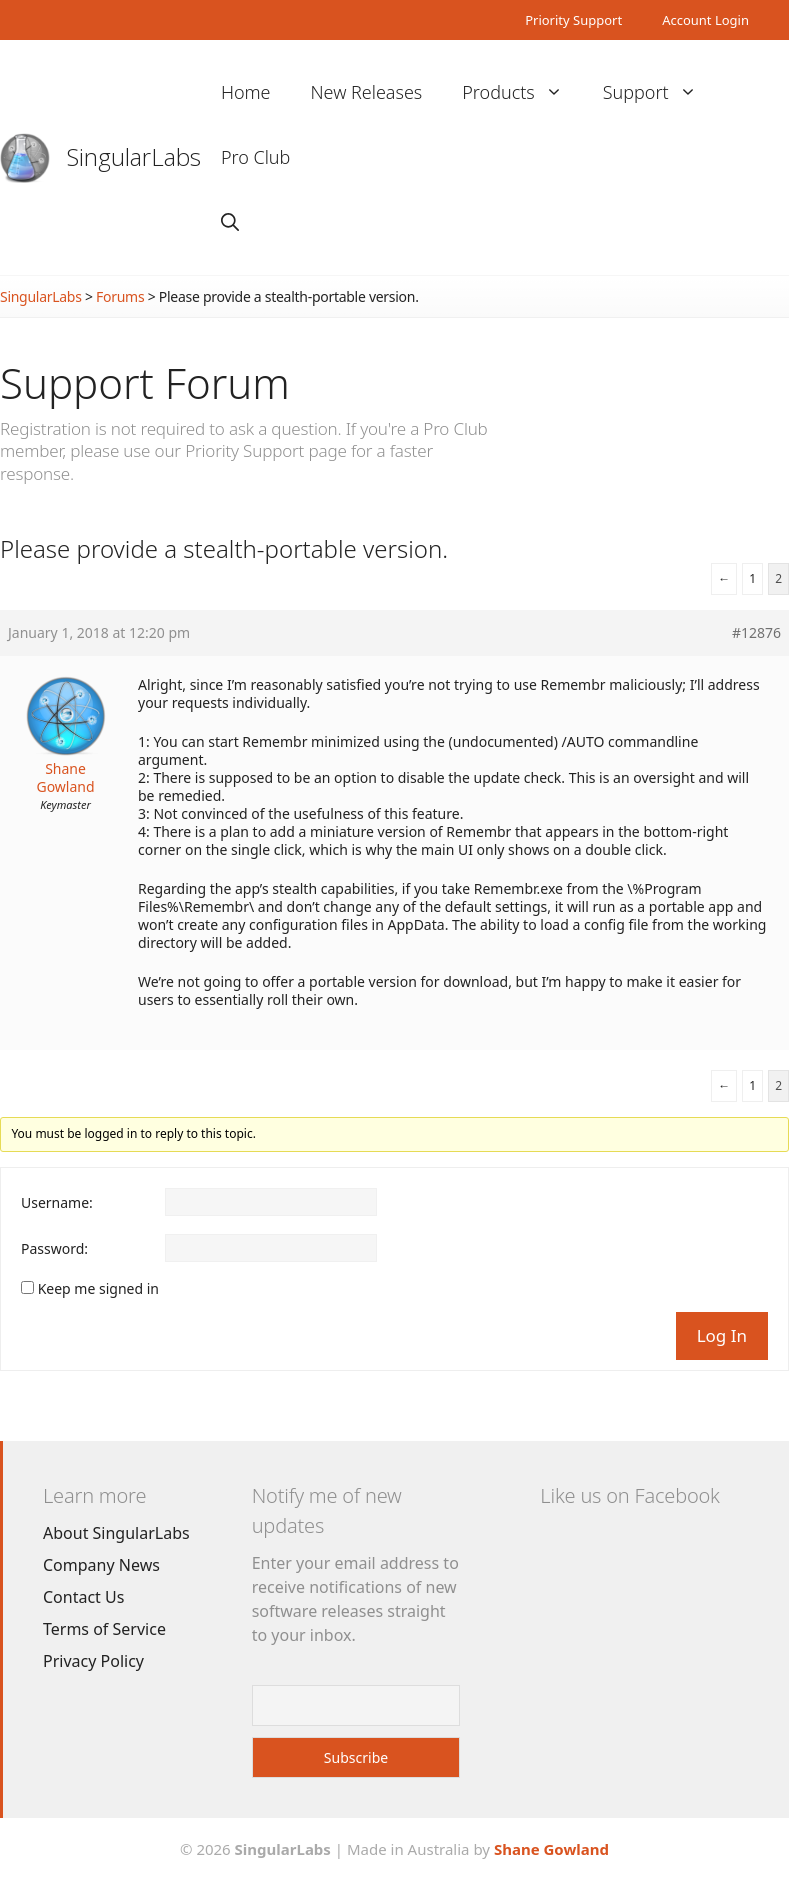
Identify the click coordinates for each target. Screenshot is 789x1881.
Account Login (705, 20)
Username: (57, 1203)
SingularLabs (134, 156)
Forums (120, 296)
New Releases (367, 92)
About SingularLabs (116, 1533)
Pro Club (255, 157)
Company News (101, 1565)
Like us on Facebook (629, 1495)
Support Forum (145, 382)
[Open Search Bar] (230, 222)
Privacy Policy (93, 1661)
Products (522, 92)
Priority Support (573, 20)
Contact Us (83, 1597)
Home (246, 92)
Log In (722, 1335)
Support (660, 92)
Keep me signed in (98, 1289)
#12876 (756, 633)
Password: (54, 1249)
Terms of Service (104, 1629)
